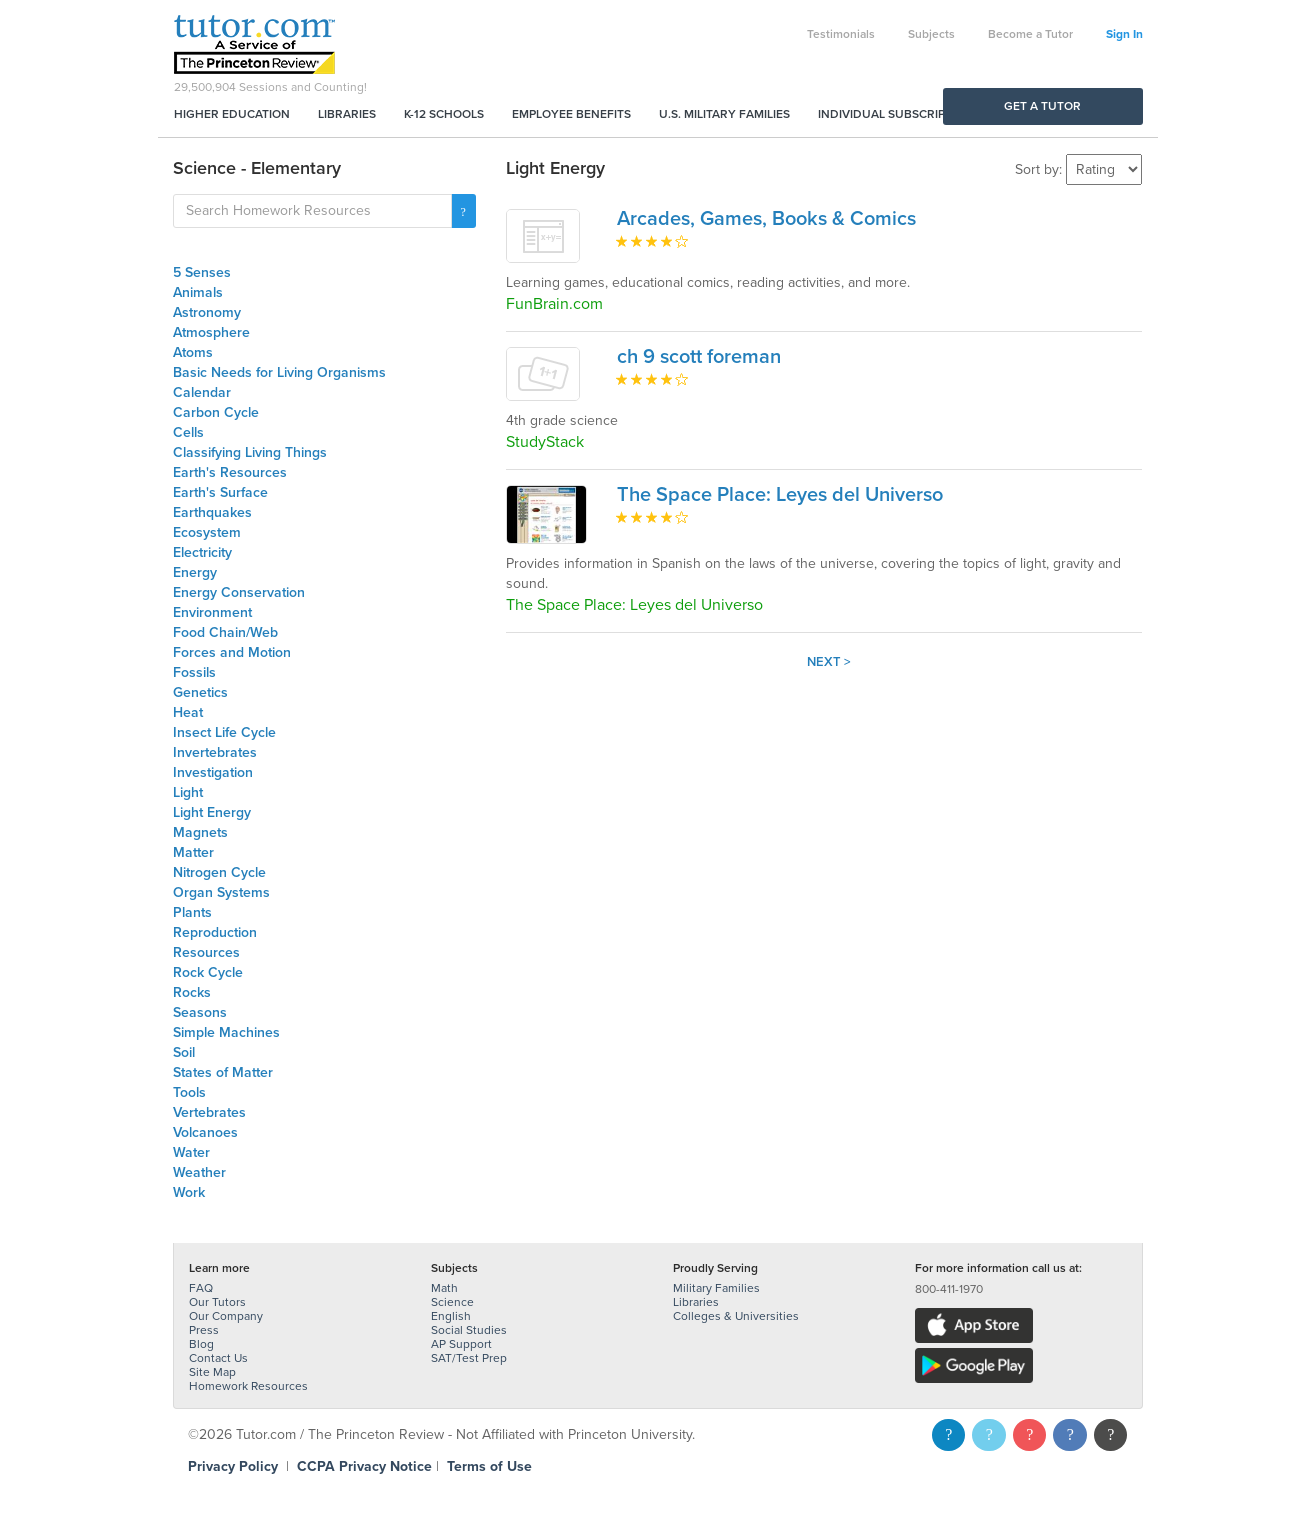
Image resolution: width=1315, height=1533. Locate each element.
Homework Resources (248, 1386)
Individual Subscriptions (899, 114)
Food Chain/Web (225, 632)
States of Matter (223, 1072)
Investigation (213, 772)
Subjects (931, 34)
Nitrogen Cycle (219, 872)
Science (452, 1302)
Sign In (1124, 34)
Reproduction (215, 932)
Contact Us (218, 1358)
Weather (199, 1172)
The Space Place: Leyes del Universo (780, 495)
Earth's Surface (220, 492)
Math (444, 1288)
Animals (198, 292)
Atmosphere (211, 332)
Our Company (226, 1316)
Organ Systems (221, 892)
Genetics (200, 692)
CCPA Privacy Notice (364, 1466)
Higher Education (232, 114)
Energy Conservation (239, 592)
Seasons (200, 1012)
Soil (184, 1052)
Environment (212, 612)
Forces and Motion (232, 652)
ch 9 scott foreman (699, 357)
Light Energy (212, 812)
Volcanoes (205, 1132)
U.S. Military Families (724, 114)
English (451, 1316)
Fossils (194, 672)
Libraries (347, 114)
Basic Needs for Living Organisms (279, 372)
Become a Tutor (1030, 34)
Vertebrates (209, 1112)
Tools (189, 1092)
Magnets (200, 832)
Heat (188, 712)
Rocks (192, 992)
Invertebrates (215, 752)
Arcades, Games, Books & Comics (766, 219)
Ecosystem (207, 532)
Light (188, 792)
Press (204, 1330)
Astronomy (207, 312)
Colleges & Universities (736, 1316)
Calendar (202, 392)
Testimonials (841, 34)
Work (189, 1192)
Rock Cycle (208, 972)
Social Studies (469, 1330)
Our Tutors (217, 1302)
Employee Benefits (571, 114)
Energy (195, 572)
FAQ (201, 1288)
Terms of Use (489, 1466)
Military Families (716, 1288)
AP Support (461, 1344)
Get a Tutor (1042, 106)
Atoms (193, 352)
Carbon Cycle (216, 412)
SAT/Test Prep (469, 1358)
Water (191, 1152)
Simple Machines (226, 1032)
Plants (192, 912)
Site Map (212, 1372)
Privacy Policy (233, 1466)
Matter (193, 852)
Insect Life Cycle (224, 732)
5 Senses (202, 272)
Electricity (202, 552)
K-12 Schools (444, 114)
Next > (829, 662)
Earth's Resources (230, 472)
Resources (206, 952)
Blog (201, 1344)
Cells (188, 432)
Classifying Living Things (250, 452)
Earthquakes (212, 512)
